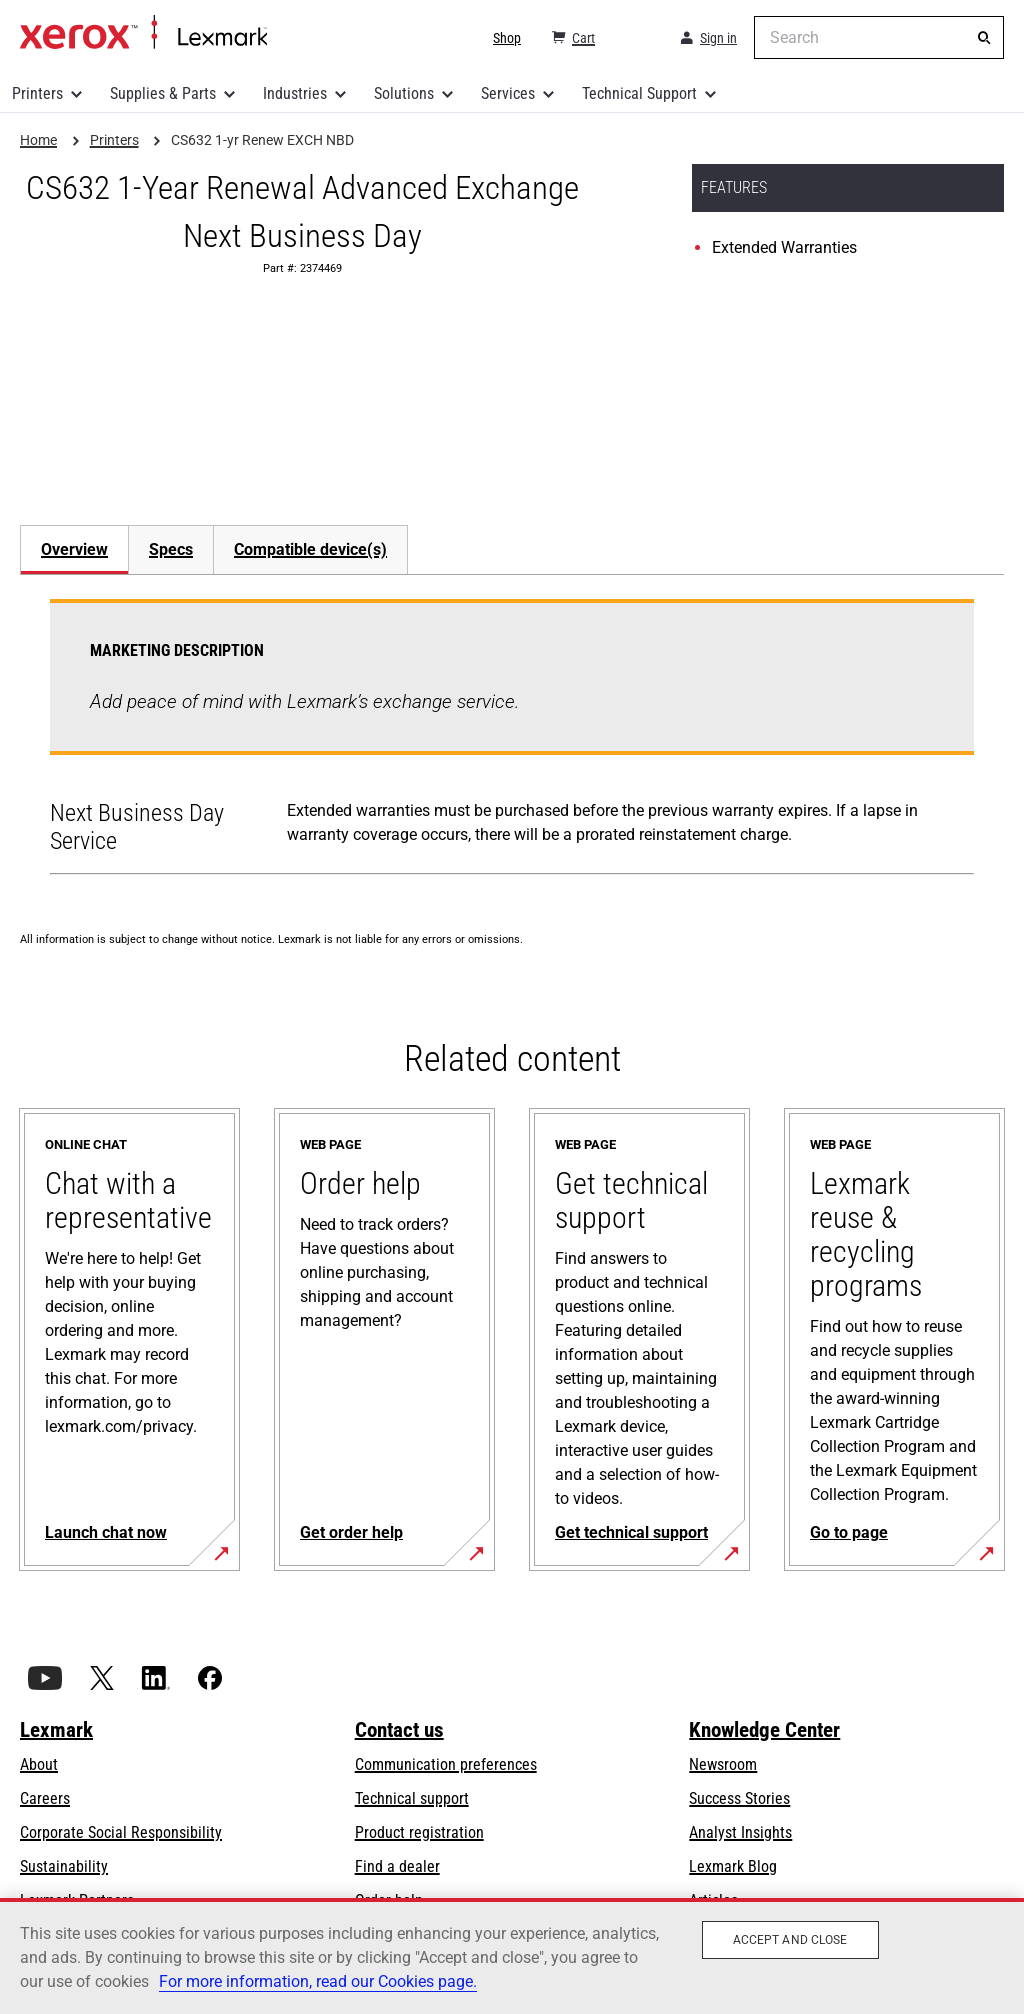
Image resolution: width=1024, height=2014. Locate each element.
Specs (171, 549)
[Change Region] (636, 38)
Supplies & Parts (163, 93)
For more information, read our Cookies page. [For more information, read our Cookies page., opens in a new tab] (318, 1981)
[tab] (74, 549)
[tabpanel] (512, 741)
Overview (74, 549)
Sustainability (64, 1866)
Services (508, 93)
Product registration (419, 1832)
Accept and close (790, 1940)
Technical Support (639, 93)
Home (143, 33)
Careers (45, 1798)
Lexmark (56, 1730)
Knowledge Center (764, 1730)
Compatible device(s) (310, 549)
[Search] (984, 38)
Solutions (404, 93)
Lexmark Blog (733, 1866)
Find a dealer (397, 1866)
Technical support (412, 1798)
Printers (37, 93)
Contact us (399, 1730)
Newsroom (723, 1764)
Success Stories (739, 1798)
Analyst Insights (740, 1832)
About (39, 1764)
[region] (512, 1956)
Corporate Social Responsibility (121, 1832)
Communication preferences (446, 1764)
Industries (295, 93)
